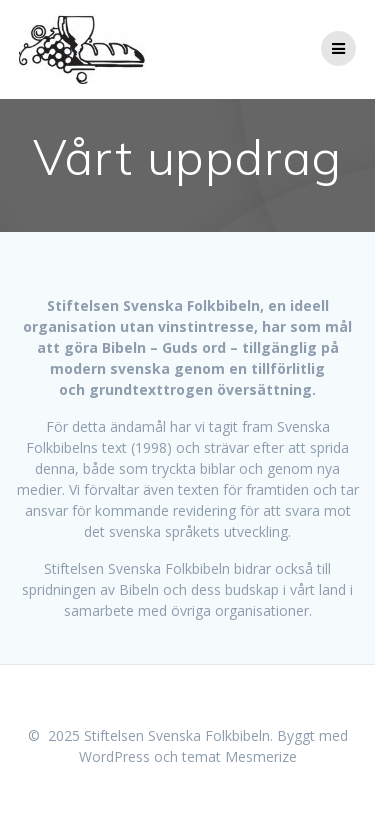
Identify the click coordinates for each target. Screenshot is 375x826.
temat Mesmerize (239, 756)
